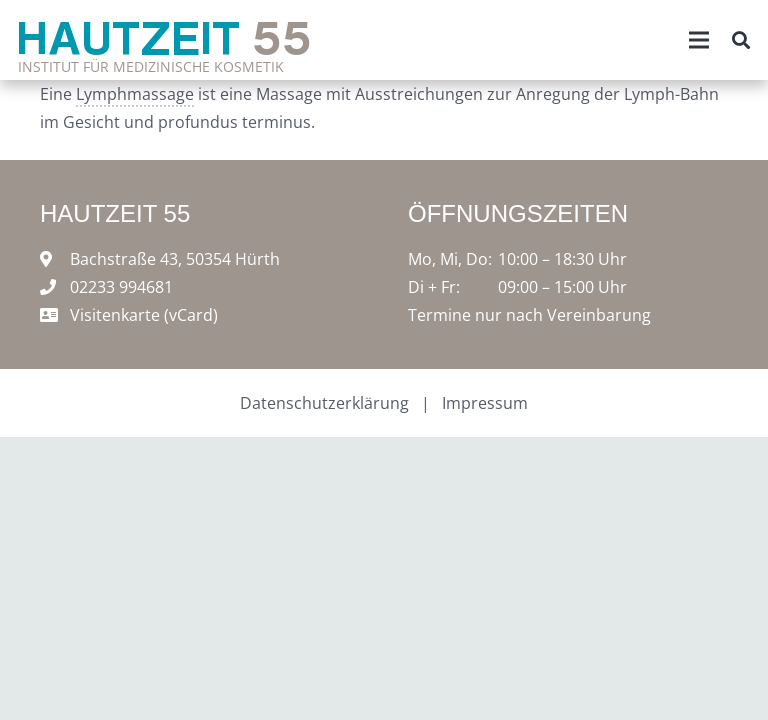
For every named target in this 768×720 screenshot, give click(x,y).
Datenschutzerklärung (324, 403)
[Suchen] (741, 40)
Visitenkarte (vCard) (144, 315)
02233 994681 (121, 287)
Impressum (485, 403)
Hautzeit (164, 37)
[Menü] (699, 40)
